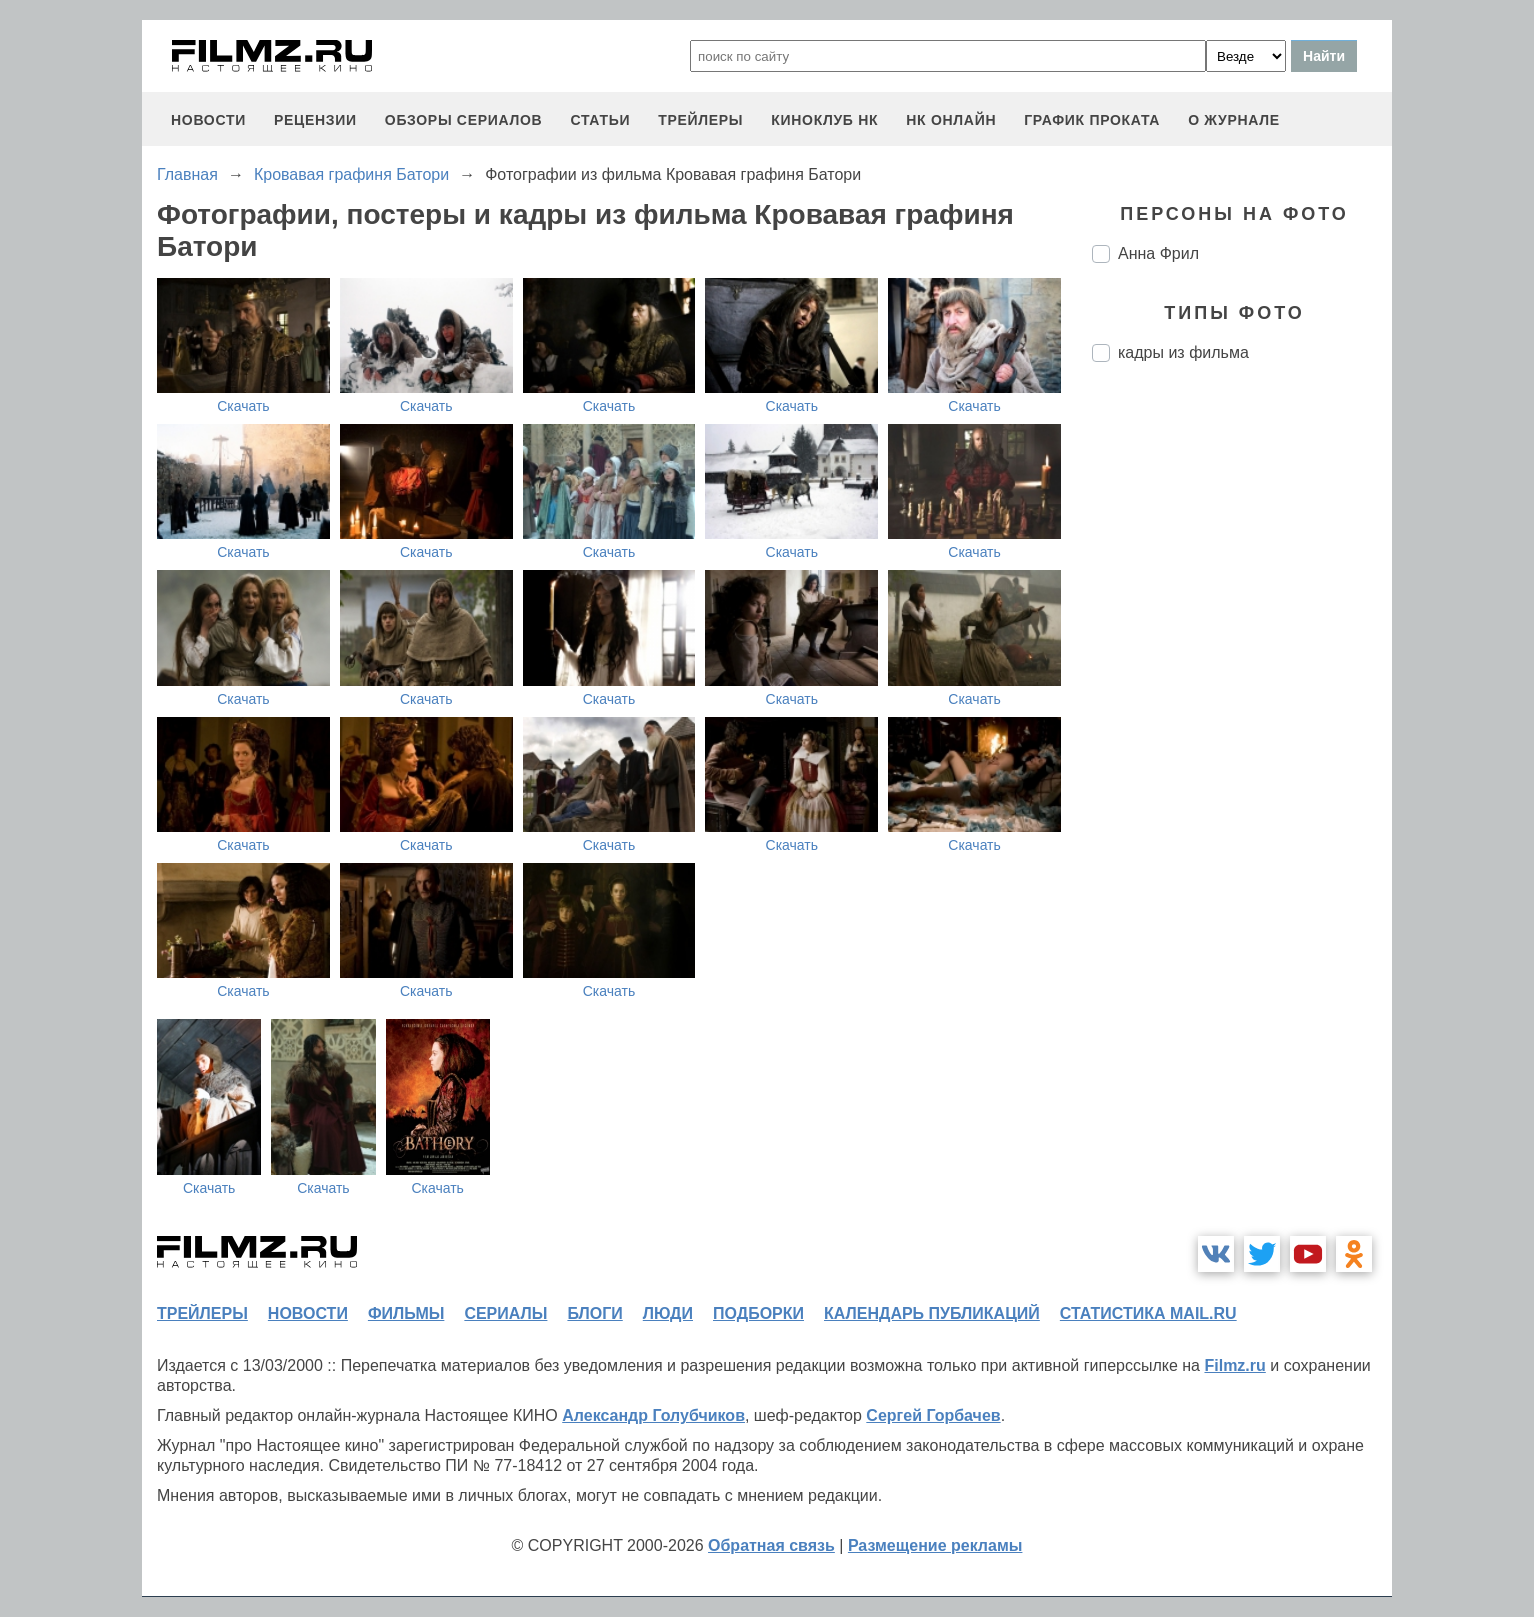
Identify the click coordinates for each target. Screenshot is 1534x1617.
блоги (594, 1313)
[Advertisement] (1242, 712)
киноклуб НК (824, 120)
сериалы (505, 1313)
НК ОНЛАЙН (951, 120)
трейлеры (700, 120)
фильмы (406, 1313)
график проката (1092, 120)
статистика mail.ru (1148, 1313)
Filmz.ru (1234, 1365)
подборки (758, 1313)
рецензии (315, 120)
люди (668, 1313)
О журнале (1234, 120)
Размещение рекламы (935, 1545)
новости (208, 120)
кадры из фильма (1183, 352)
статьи (600, 120)
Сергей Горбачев (933, 1415)
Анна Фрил (1158, 253)
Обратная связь (771, 1545)
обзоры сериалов (464, 120)
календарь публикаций (932, 1313)
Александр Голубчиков (653, 1415)
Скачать (243, 406)
